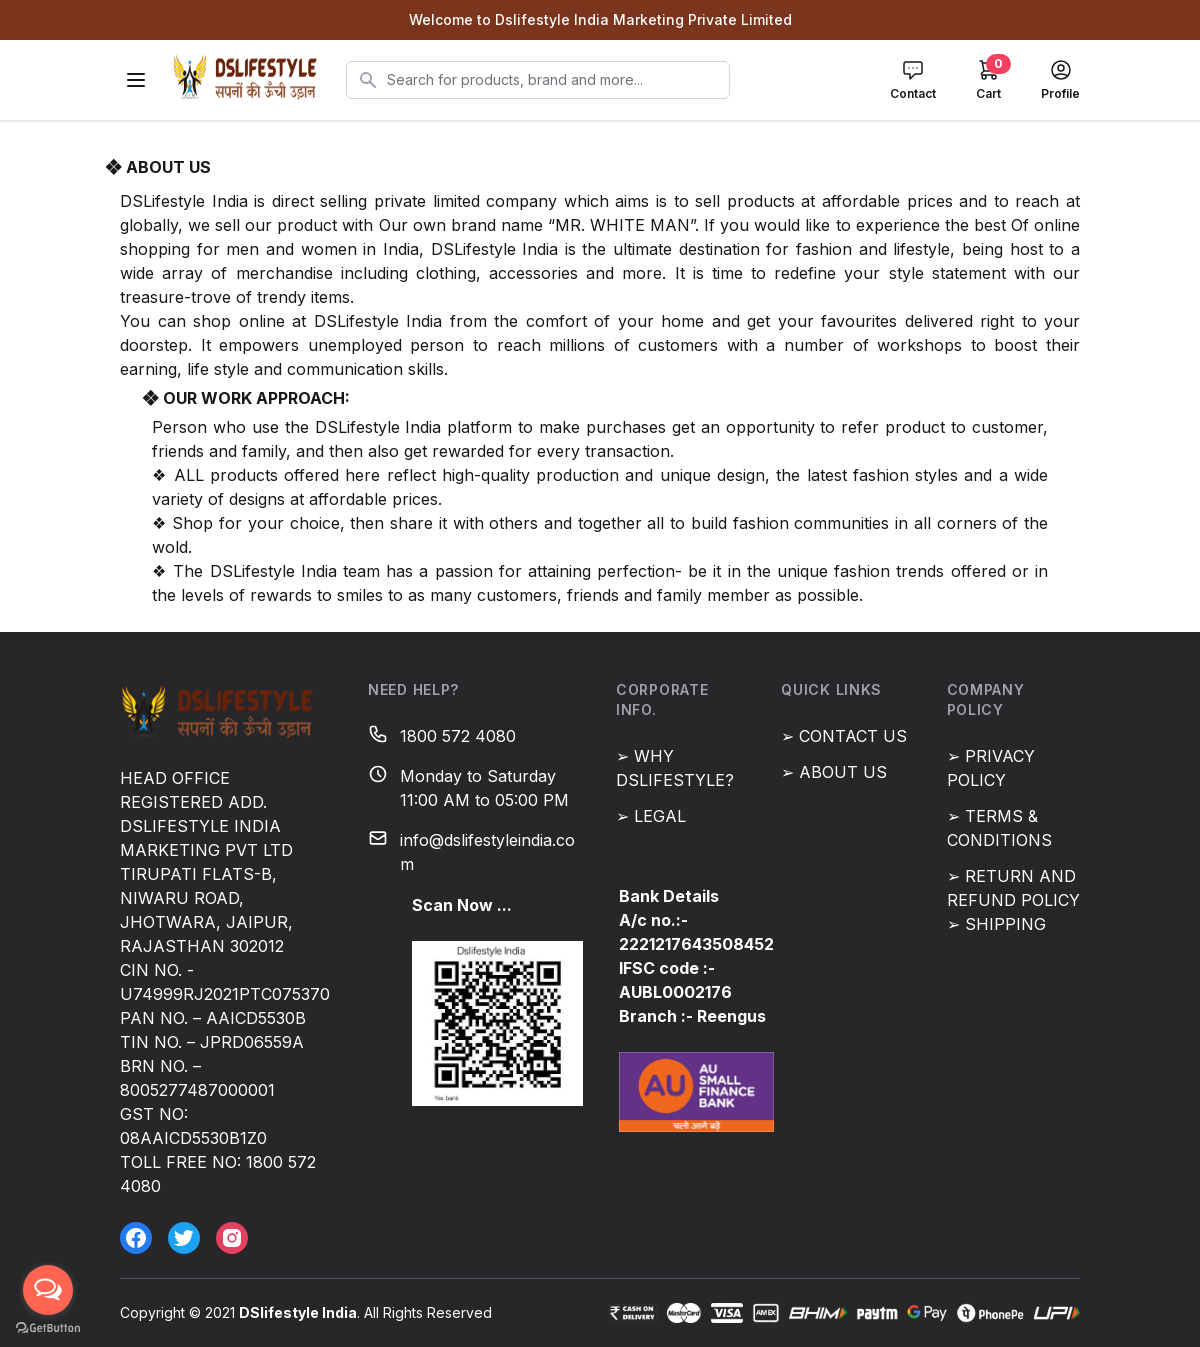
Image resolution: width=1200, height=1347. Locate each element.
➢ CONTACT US (844, 736)
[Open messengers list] (48, 1290)
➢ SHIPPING (996, 924)
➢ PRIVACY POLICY (991, 768)
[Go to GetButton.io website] (48, 1327)
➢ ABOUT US (834, 772)
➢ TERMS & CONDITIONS (999, 828)
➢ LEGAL (651, 816)
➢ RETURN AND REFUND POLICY (1013, 888)
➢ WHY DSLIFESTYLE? (675, 768)
